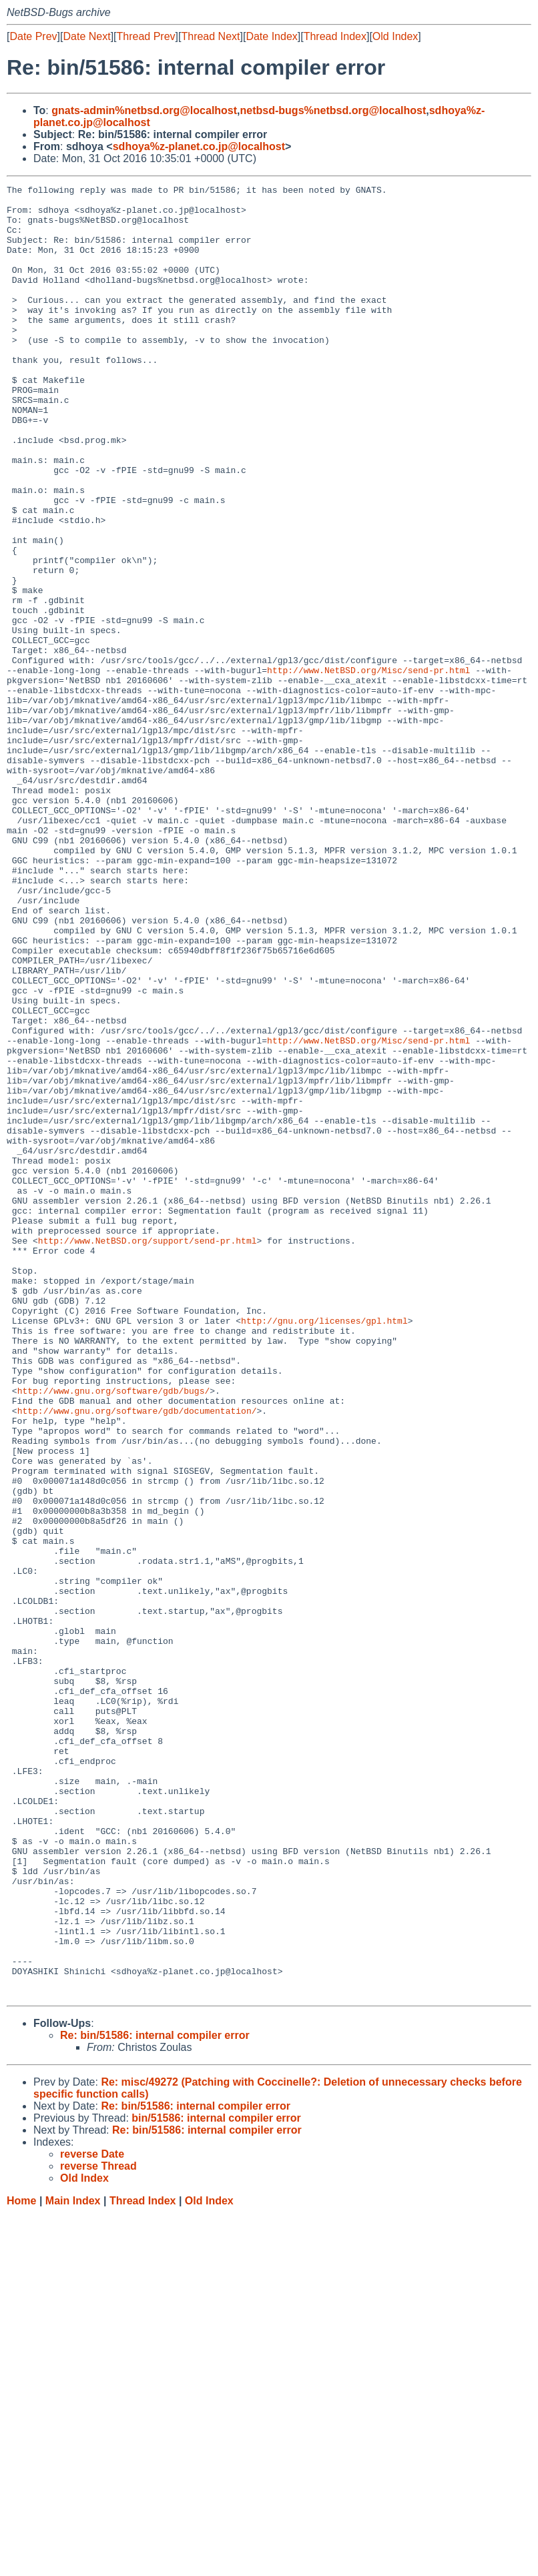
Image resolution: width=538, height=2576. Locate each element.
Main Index (73, 2563)
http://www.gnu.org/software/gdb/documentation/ (137, 1657)
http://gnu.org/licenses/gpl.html (324, 1549)
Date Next (86, 36)
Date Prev (33, 36)
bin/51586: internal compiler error (215, 2480)
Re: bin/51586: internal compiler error (155, 2397)
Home (21, 2563)
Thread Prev (146, 36)
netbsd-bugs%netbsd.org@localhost (333, 110)
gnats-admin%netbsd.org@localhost (144, 110)
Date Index (271, 36)
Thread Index (335, 36)
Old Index (395, 36)
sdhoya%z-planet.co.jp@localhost (199, 146)
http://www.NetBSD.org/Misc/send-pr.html (368, 768)
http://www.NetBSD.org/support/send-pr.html (147, 1452)
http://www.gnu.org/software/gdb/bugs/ (113, 1633)
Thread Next (210, 36)
